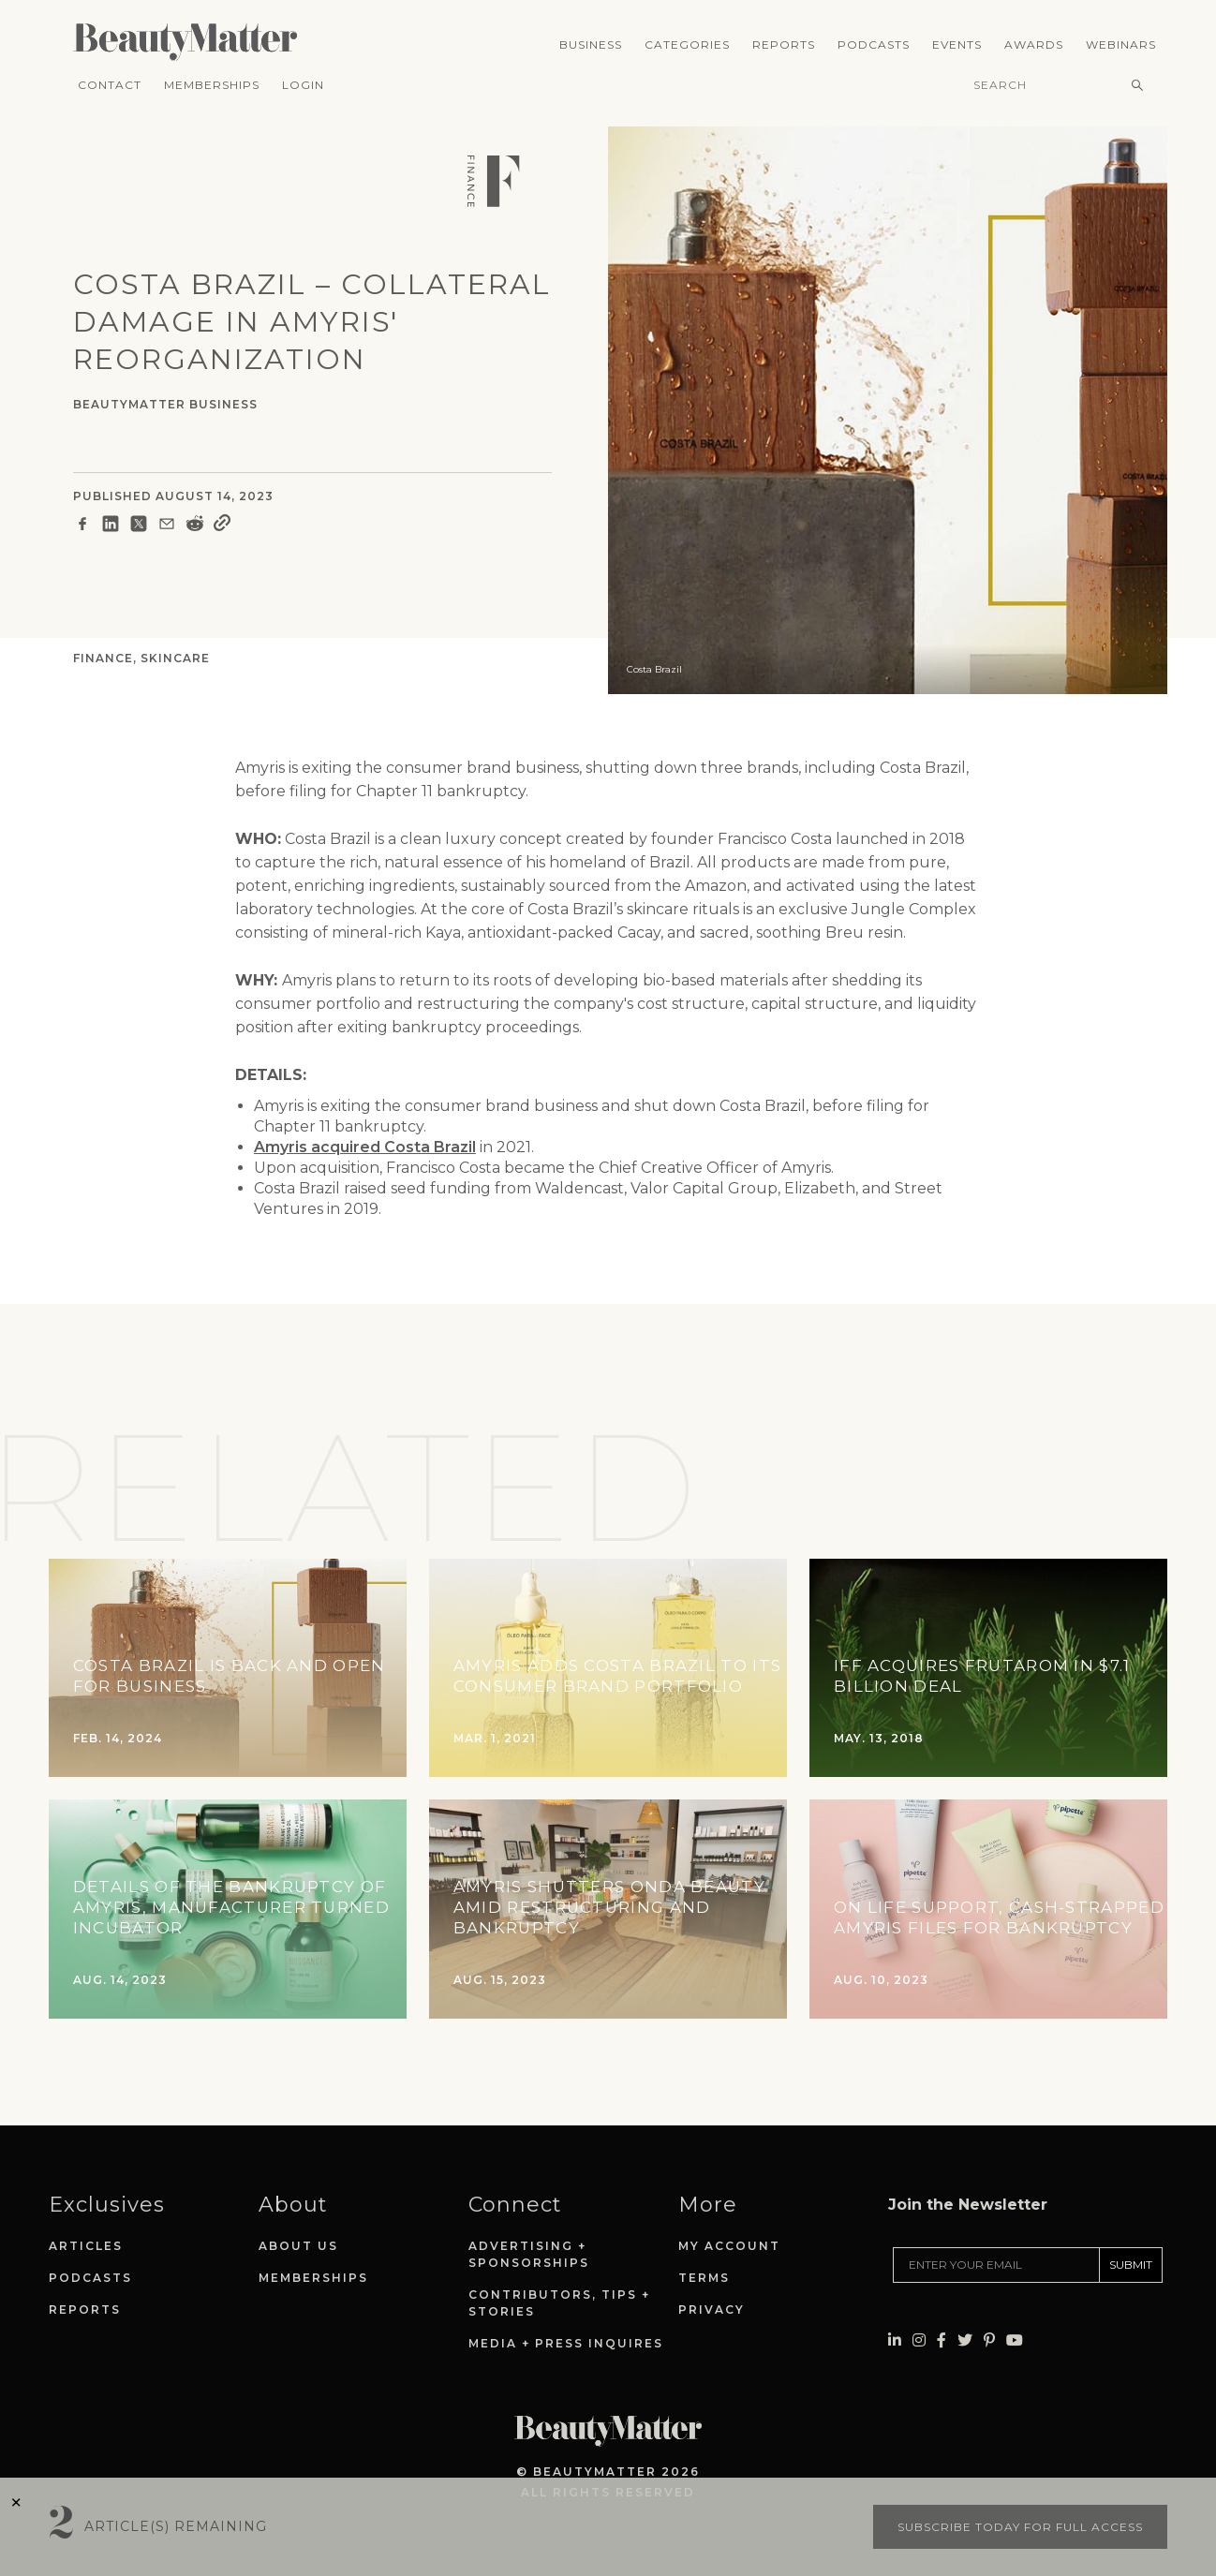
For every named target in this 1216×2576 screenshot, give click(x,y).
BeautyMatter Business (165, 404)
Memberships (212, 85)
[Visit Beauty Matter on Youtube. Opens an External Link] (1014, 2286)
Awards (1033, 44)
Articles (86, 2246)
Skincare (175, 658)
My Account (729, 2246)
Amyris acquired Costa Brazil (365, 1147)
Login (303, 85)
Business (590, 44)
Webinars (1121, 44)
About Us (298, 2246)
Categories (687, 44)
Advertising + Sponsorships (528, 2254)
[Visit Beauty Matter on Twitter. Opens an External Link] (964, 2286)
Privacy (711, 2309)
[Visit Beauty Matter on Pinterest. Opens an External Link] (989, 2286)
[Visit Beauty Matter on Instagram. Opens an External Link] (919, 2286)
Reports (783, 44)
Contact (109, 85)
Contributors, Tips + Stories (559, 2302)
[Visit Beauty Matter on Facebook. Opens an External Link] (941, 2286)
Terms (704, 2278)
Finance (103, 658)
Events (957, 44)
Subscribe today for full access (1020, 2527)
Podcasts (874, 44)
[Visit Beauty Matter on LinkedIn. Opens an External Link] (894, 2286)
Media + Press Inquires (565, 2343)
